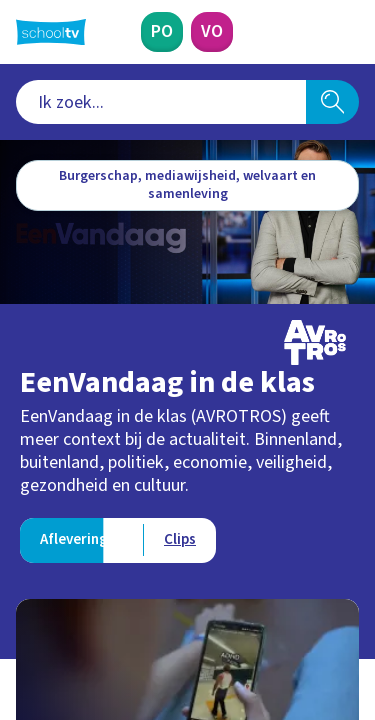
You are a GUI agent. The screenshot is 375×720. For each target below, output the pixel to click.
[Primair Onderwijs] (162, 32)
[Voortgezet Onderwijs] (212, 32)
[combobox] (161, 102)
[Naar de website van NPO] (347, 32)
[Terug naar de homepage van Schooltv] (51, 32)
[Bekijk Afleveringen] (82, 540)
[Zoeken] (332, 102)
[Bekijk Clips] (180, 540)
